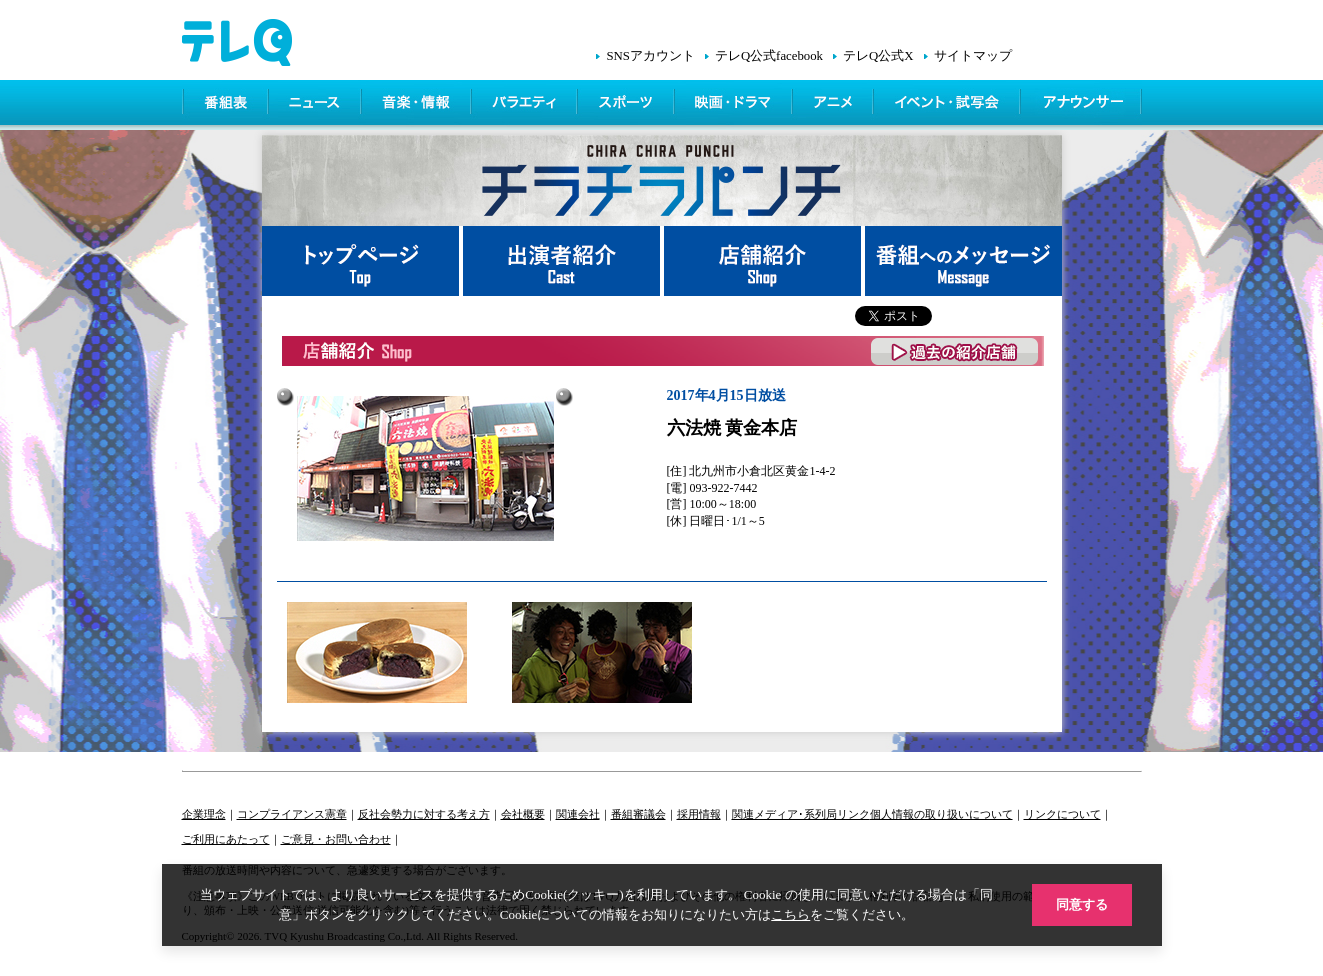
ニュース (316, 105)
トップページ (362, 261)
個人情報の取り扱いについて (941, 814)
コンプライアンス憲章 (292, 814)
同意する (1082, 904)
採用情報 (699, 814)
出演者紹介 (563, 261)
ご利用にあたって (226, 839)
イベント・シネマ (948, 105)
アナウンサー (1082, 105)
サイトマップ (973, 56)
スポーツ (627, 105)
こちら (790, 914)
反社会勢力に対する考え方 (424, 814)
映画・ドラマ (735, 105)
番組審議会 (638, 814)
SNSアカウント (650, 56)
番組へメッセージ (963, 261)
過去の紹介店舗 (955, 351)
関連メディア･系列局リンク (801, 814)
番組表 (226, 105)
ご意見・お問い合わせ (336, 839)
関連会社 (578, 814)
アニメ (834, 105)
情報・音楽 (418, 105)
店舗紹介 (764, 261)
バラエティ (526, 105)
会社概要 (523, 814)
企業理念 (204, 814)
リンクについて (1062, 814)
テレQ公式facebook (769, 56)
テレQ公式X (878, 56)
